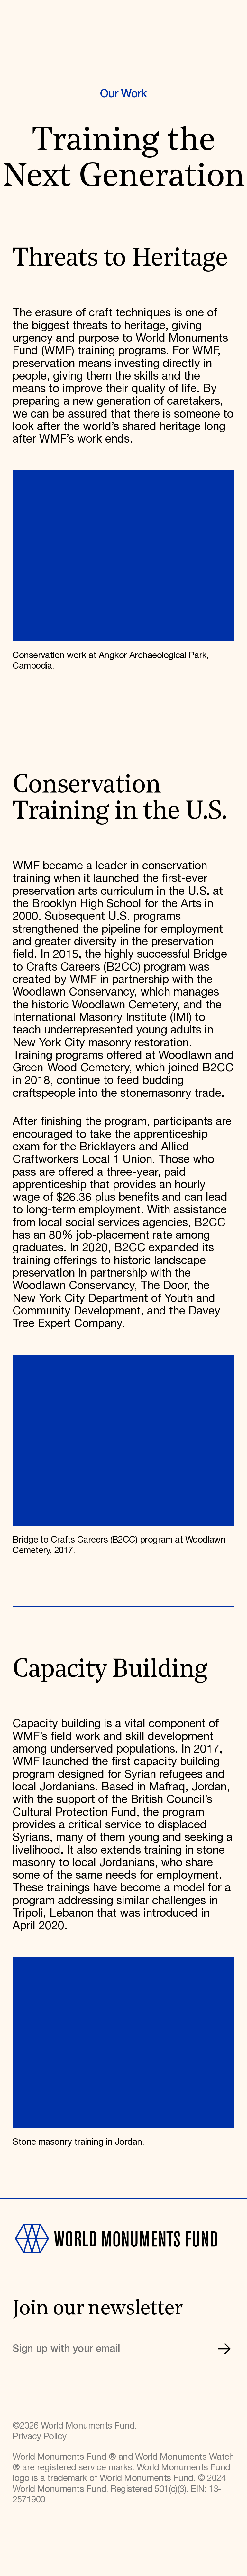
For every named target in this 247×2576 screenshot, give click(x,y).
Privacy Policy (39, 2436)
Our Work (123, 94)
